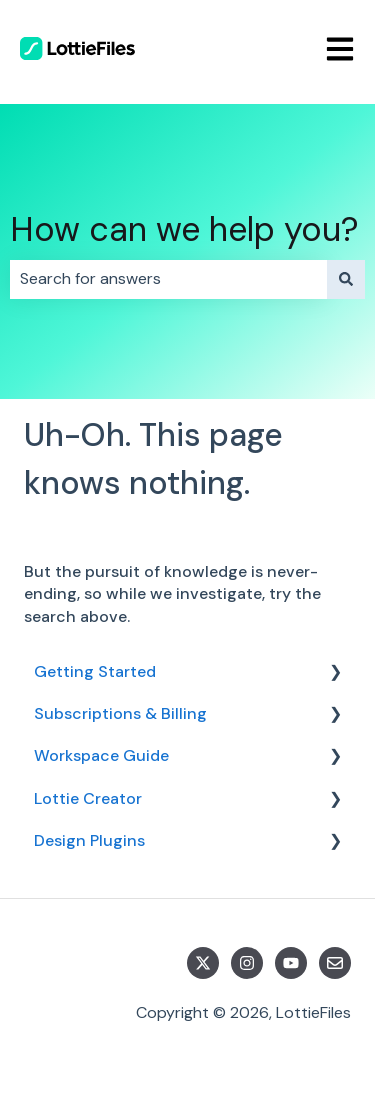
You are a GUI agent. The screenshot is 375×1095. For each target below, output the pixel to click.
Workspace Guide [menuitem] (101, 755)
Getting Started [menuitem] (95, 671)
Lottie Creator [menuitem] (88, 798)
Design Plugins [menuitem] (89, 840)
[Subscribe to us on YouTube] (291, 963)
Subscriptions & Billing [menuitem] (120, 713)
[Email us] (335, 963)
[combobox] (168, 279)
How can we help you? (184, 229)
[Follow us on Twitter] (203, 963)
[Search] (346, 279)
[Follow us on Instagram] (247, 963)
